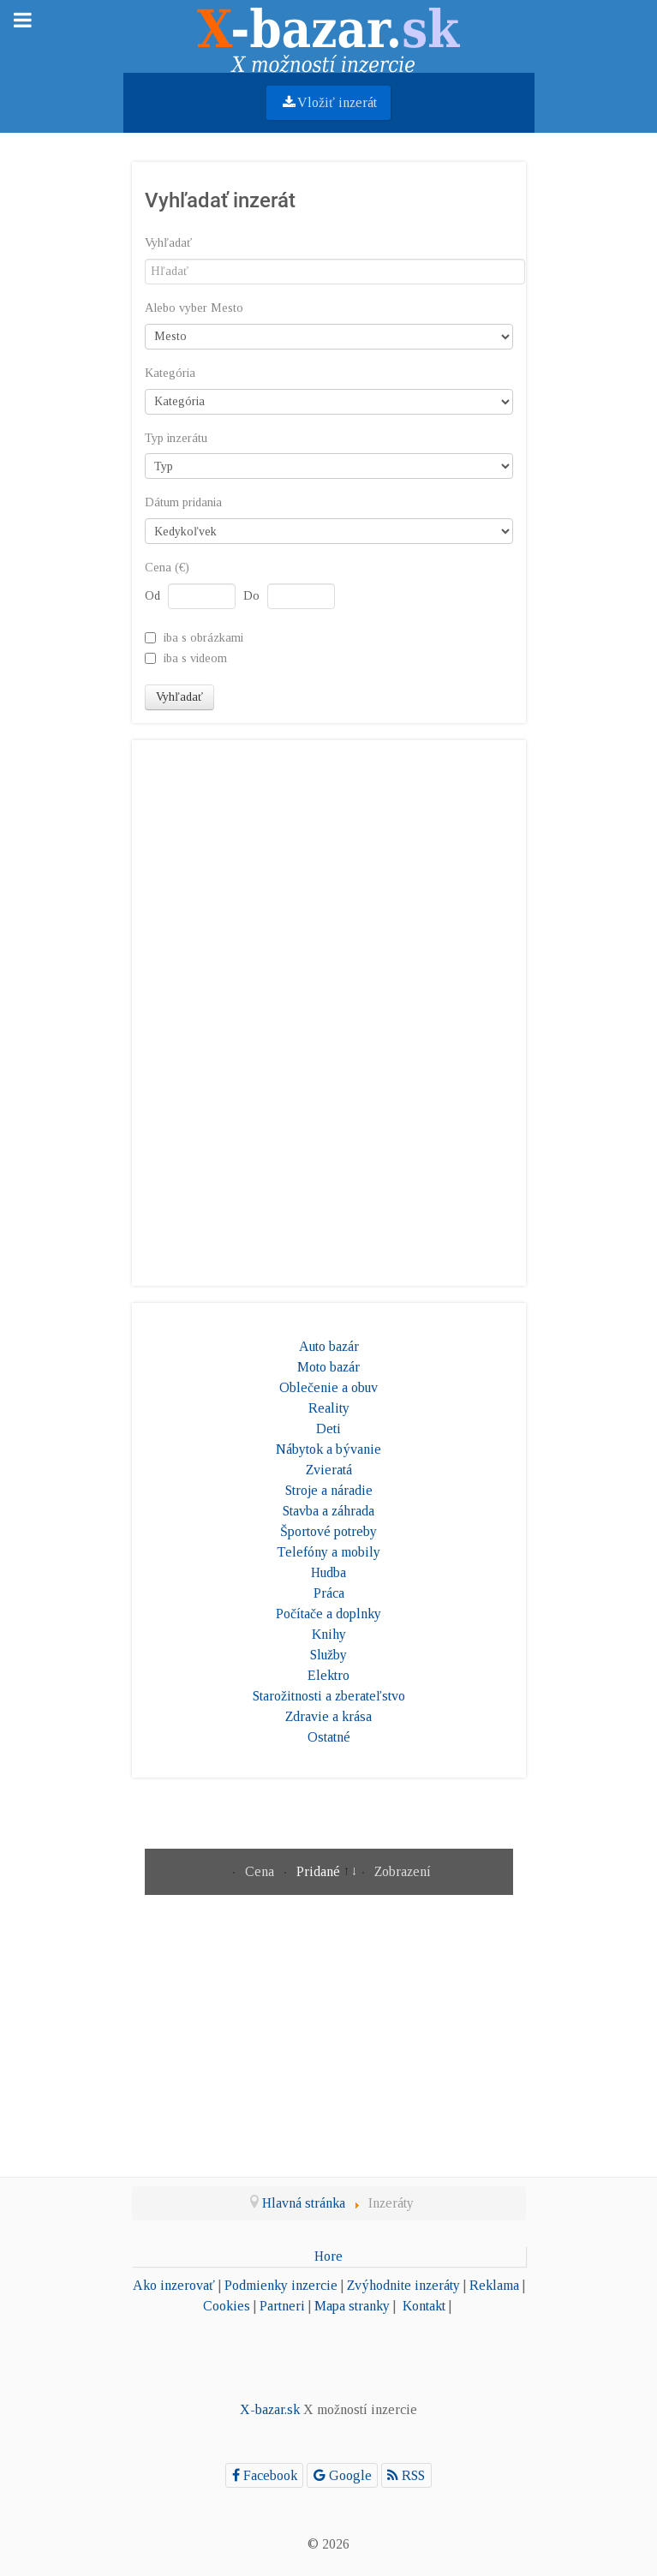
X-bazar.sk (270, 2409)
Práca (329, 1593)
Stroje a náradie (329, 1490)
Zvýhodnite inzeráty (403, 2285)
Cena (261, 1871)
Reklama (494, 2285)
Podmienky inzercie (280, 2285)
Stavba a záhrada (328, 1510)
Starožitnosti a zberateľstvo (329, 1695)
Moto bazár (328, 1367)
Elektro (328, 1675)
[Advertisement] (329, 1010)
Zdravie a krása (328, 1716)
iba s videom (195, 658)
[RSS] (406, 2475)
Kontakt (424, 2305)
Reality (328, 1408)
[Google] (342, 2475)
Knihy (329, 1634)
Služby (328, 1654)
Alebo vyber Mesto (194, 308)
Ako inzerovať (174, 2285)
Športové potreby (328, 1531)
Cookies (226, 2305)
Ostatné (329, 1737)
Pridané (319, 1871)
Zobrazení (402, 1871)
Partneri (282, 2305)
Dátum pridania (183, 502)
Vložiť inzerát (329, 102)
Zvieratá (329, 1469)
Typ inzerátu (176, 438)
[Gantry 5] (329, 34)
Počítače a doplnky (328, 1613)
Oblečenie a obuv (328, 1387)
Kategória (170, 373)
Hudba (328, 1572)
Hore (328, 2256)
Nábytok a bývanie (328, 1449)
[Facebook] (264, 2475)
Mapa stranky (352, 2305)
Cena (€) (167, 567)
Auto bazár (329, 1346)
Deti (328, 1428)
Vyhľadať (168, 242)
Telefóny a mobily (328, 1552)
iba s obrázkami (203, 637)
